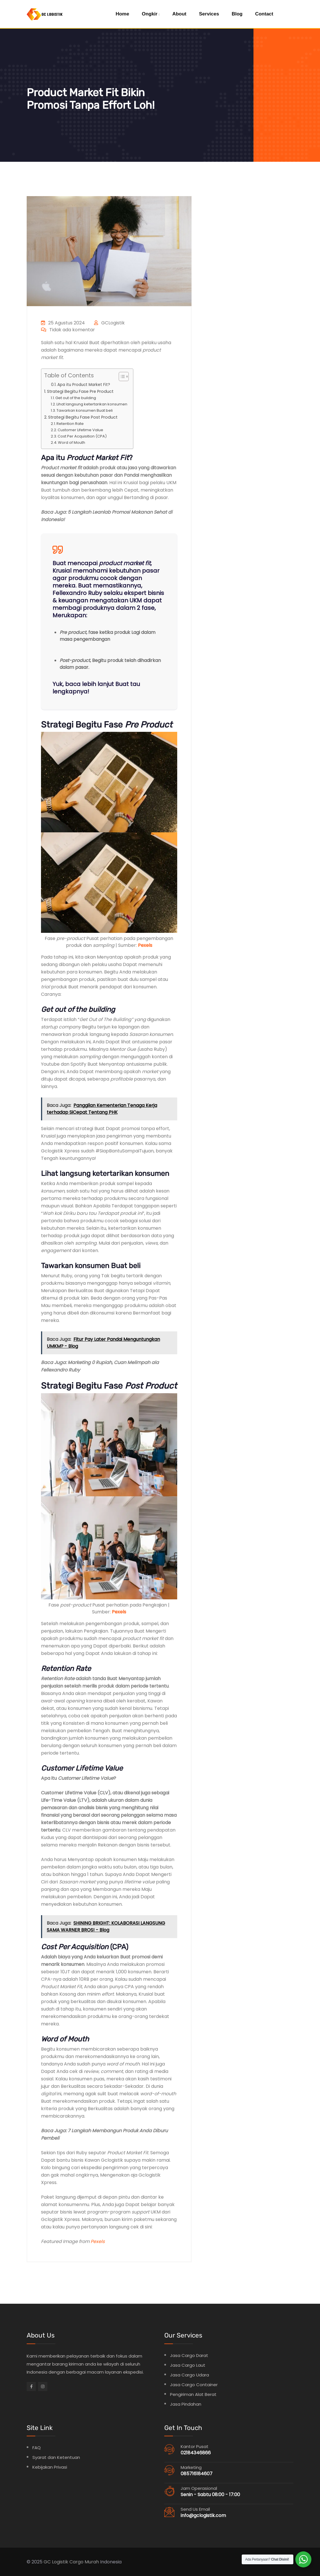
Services (209, 14)
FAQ (36, 2447)
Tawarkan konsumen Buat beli (84, 410)
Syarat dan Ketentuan (56, 2457)
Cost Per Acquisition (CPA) (82, 436)
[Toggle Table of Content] (120, 376)
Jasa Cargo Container (194, 2384)
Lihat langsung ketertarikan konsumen (91, 404)
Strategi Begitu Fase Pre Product (80, 391)
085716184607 (196, 2473)
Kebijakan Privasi (49, 2467)
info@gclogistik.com (203, 2515)
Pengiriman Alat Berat (193, 2394)
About (179, 14)
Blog (237, 14)
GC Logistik (56, 2561)
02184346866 (196, 2452)
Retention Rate (70, 423)
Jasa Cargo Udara (189, 2375)
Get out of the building (75, 398)
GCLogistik (110, 323)
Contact (264, 14)
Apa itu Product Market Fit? (83, 384)
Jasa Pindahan (185, 2404)
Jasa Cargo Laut (187, 2365)
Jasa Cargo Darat (189, 2355)
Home (122, 14)
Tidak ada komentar (68, 329)
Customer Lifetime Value (80, 430)
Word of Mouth (71, 442)
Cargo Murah (84, 2561)
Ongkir (149, 14)
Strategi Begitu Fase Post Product (83, 417)
